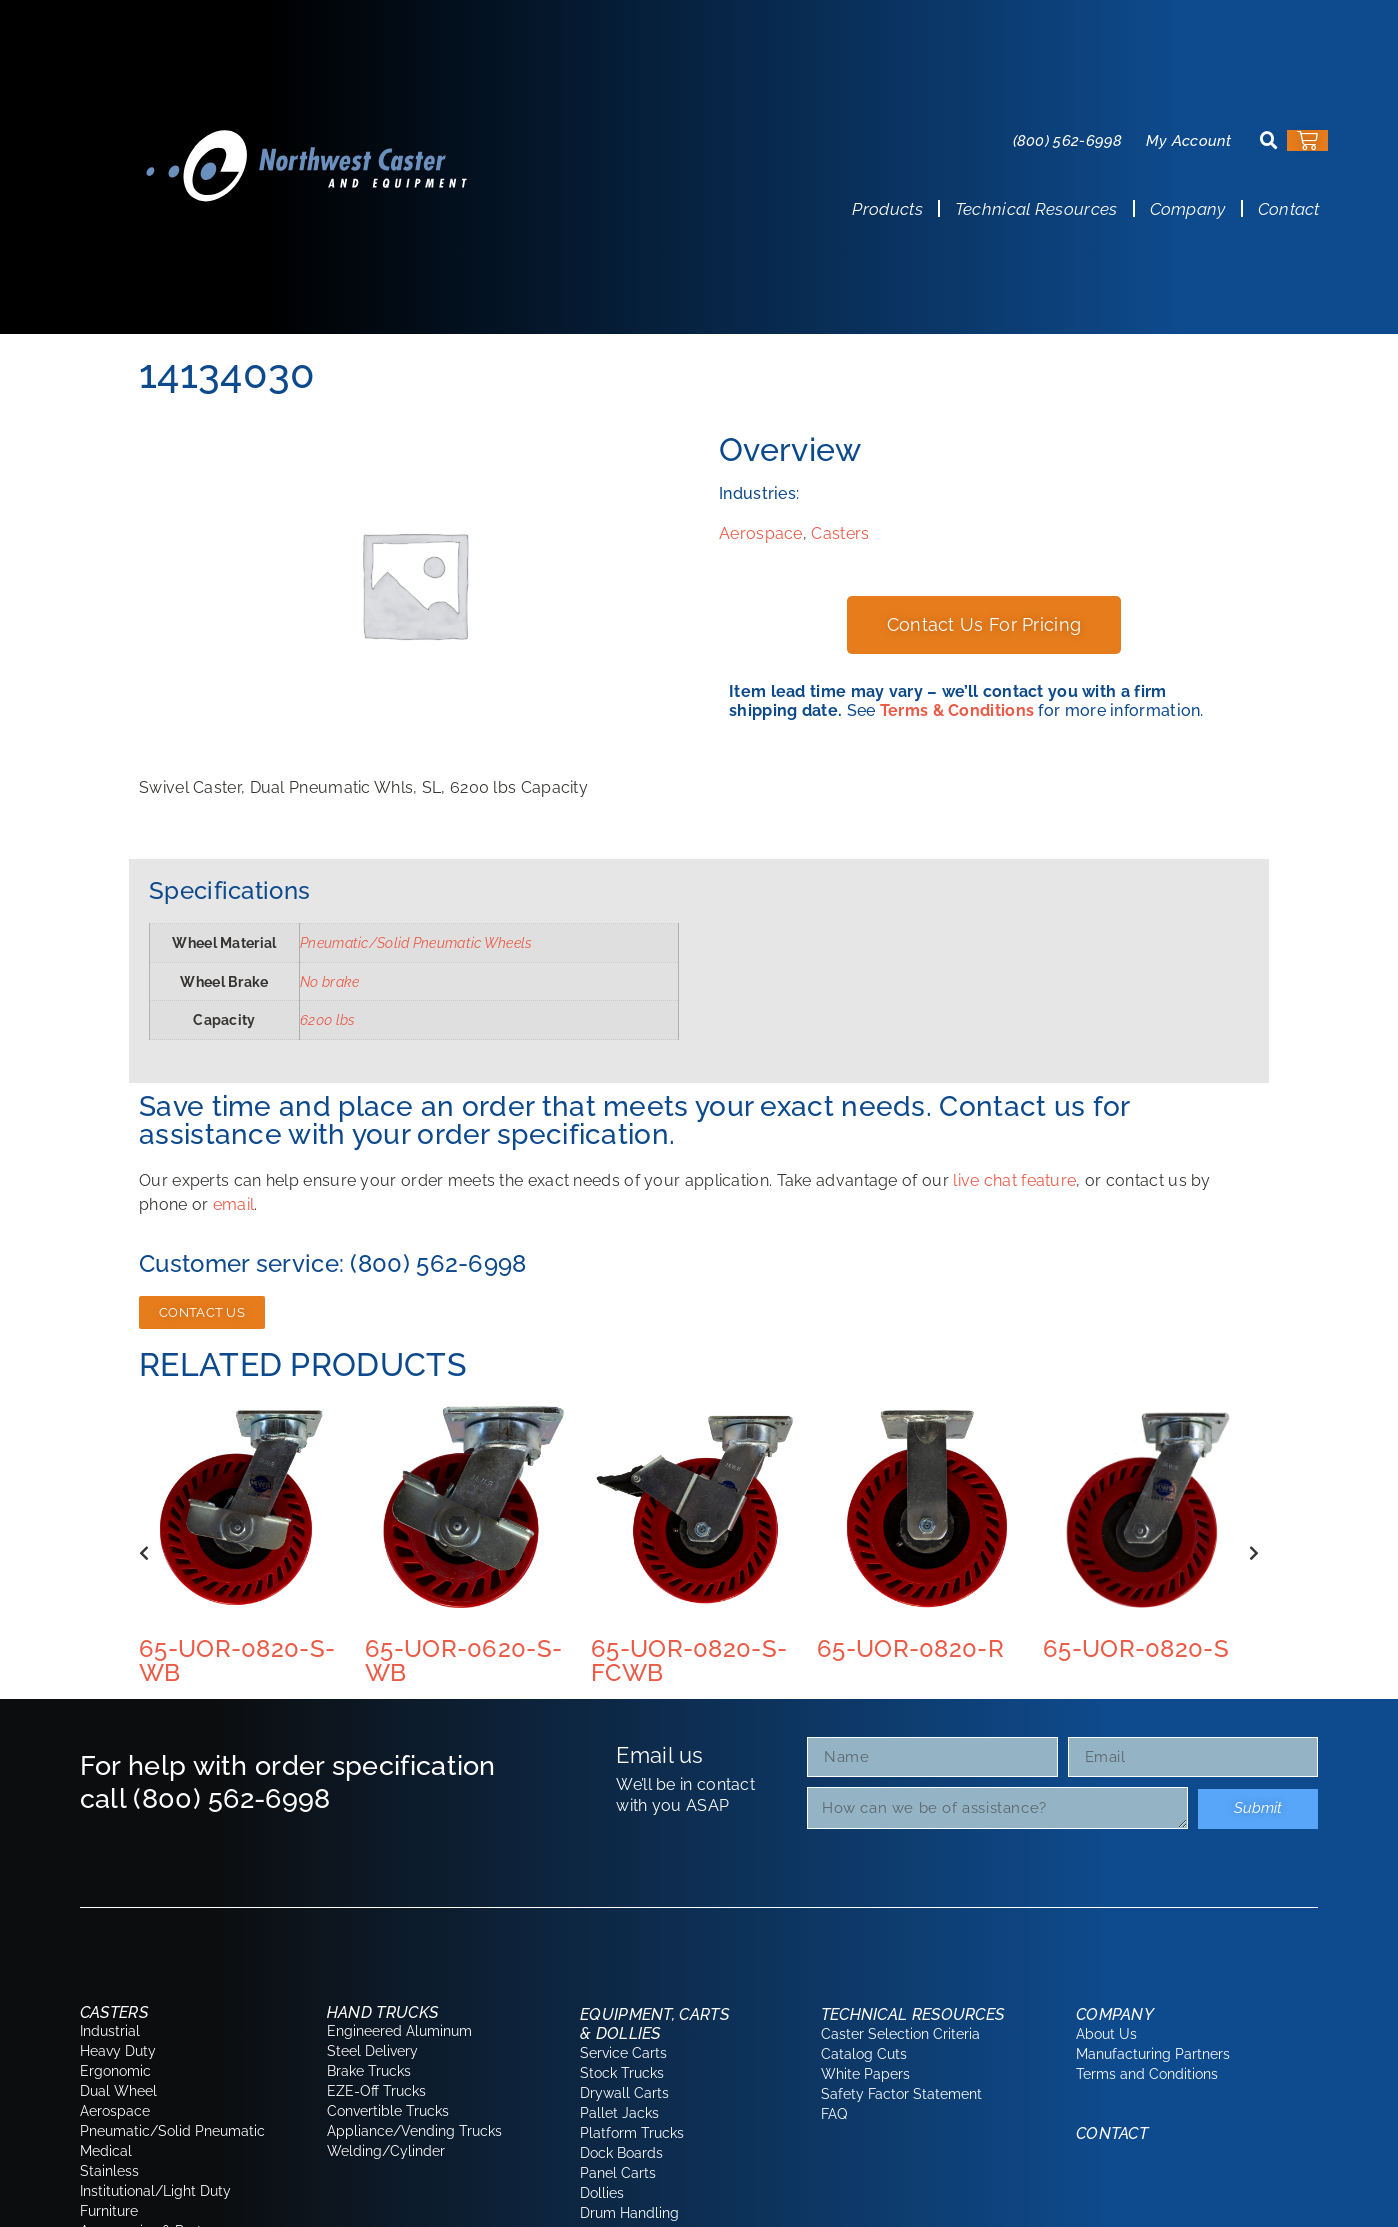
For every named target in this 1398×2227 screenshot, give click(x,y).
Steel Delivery (372, 2051)
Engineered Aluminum (399, 2031)
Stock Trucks (622, 2073)
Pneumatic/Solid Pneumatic (172, 2131)
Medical (106, 2151)
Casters (840, 533)
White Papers (865, 2074)
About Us (1106, 2034)
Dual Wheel (118, 2091)
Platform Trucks (632, 2133)
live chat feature (1014, 1180)
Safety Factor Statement (901, 2094)
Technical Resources (1036, 209)
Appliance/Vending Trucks (414, 2131)
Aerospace (761, 533)
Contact (1289, 209)
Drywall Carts (624, 2093)
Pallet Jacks (619, 2113)
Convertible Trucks (388, 2111)
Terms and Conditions (1147, 2074)
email (234, 1204)
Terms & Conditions (957, 710)
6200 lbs (327, 1019)
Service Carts (623, 2053)
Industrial (110, 2031)
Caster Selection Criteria (900, 2034)
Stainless (109, 2171)
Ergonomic (115, 2071)
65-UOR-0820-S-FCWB (689, 1660)
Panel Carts (618, 2173)
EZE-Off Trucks (376, 2091)
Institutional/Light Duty (155, 2191)
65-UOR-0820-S (1136, 1648)
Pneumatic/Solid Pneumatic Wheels (416, 942)
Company (1188, 209)
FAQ (834, 2114)
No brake (329, 981)
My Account (1189, 141)
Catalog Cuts (864, 2054)
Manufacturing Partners (1153, 2054)
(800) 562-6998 (1068, 141)
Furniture (109, 2211)
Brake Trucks (369, 2071)
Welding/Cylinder (386, 2151)
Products (887, 209)
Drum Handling (629, 2213)
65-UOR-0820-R (910, 1648)
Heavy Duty (118, 2051)
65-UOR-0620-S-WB (463, 1660)
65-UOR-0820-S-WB (237, 1660)
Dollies (602, 2193)
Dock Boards (621, 2153)
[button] (1269, 141)
